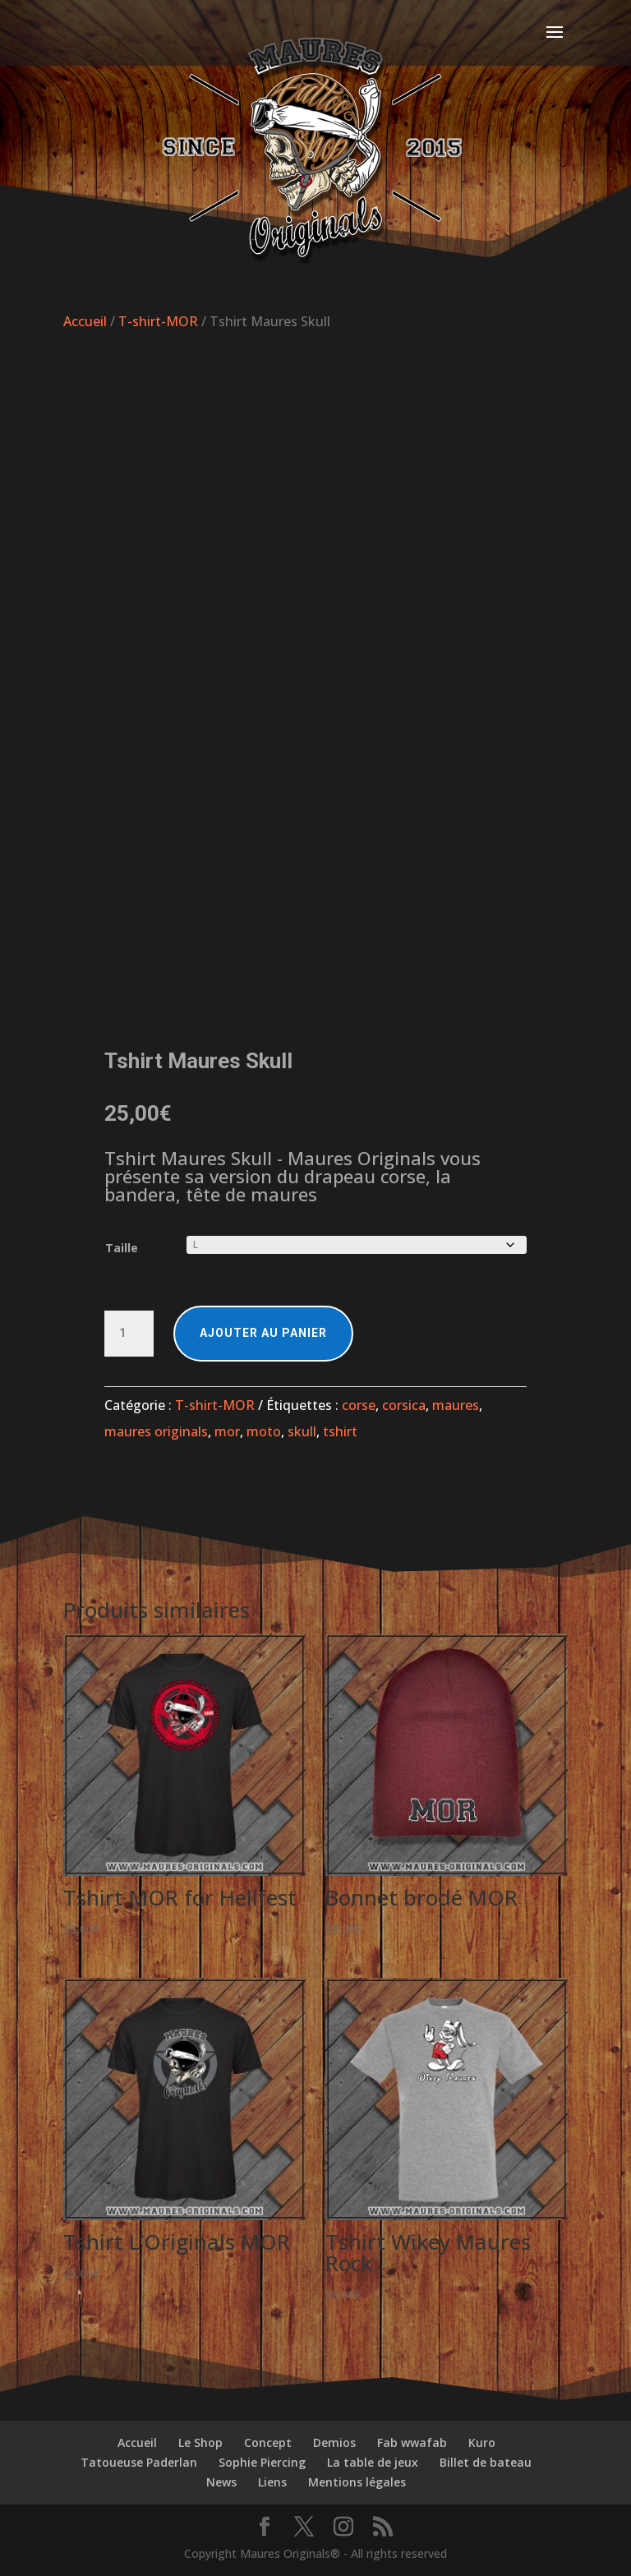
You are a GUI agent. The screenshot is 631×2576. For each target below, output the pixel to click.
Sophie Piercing (262, 2462)
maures (455, 1405)
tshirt (340, 1431)
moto (263, 1431)
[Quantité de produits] (129, 1334)
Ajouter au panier (263, 1332)
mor (227, 1431)
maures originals (156, 1431)
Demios (334, 2442)
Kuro (481, 2442)
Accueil (85, 321)
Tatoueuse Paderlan (139, 2462)
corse (358, 1405)
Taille (121, 1248)
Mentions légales (357, 2482)
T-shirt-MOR (158, 321)
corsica (404, 1405)
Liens (272, 2482)
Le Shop (200, 2442)
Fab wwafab (412, 2442)
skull (302, 1431)
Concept (268, 2442)
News (221, 2482)
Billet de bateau (486, 2462)
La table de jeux (372, 2462)
